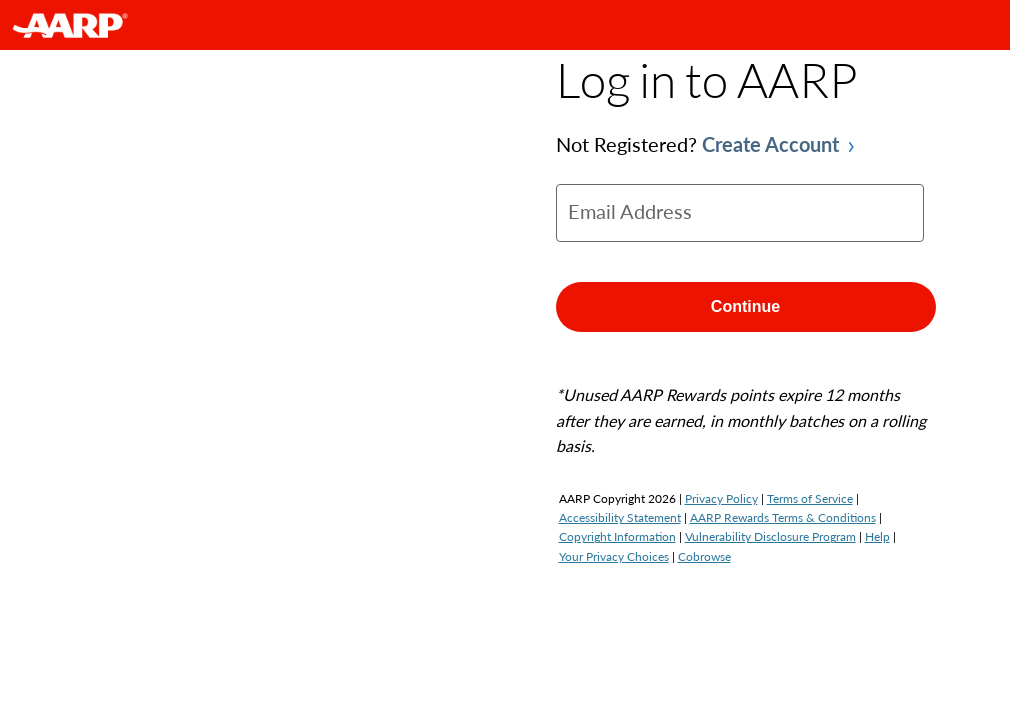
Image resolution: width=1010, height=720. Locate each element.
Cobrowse (704, 556)
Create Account (770, 144)
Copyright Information (617, 536)
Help (877, 536)
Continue (745, 306)
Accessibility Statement (620, 517)
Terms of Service (810, 498)
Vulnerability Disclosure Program (770, 536)
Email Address (630, 211)
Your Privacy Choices (614, 556)
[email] (740, 213)
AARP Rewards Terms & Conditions (783, 517)
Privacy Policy (721, 498)
